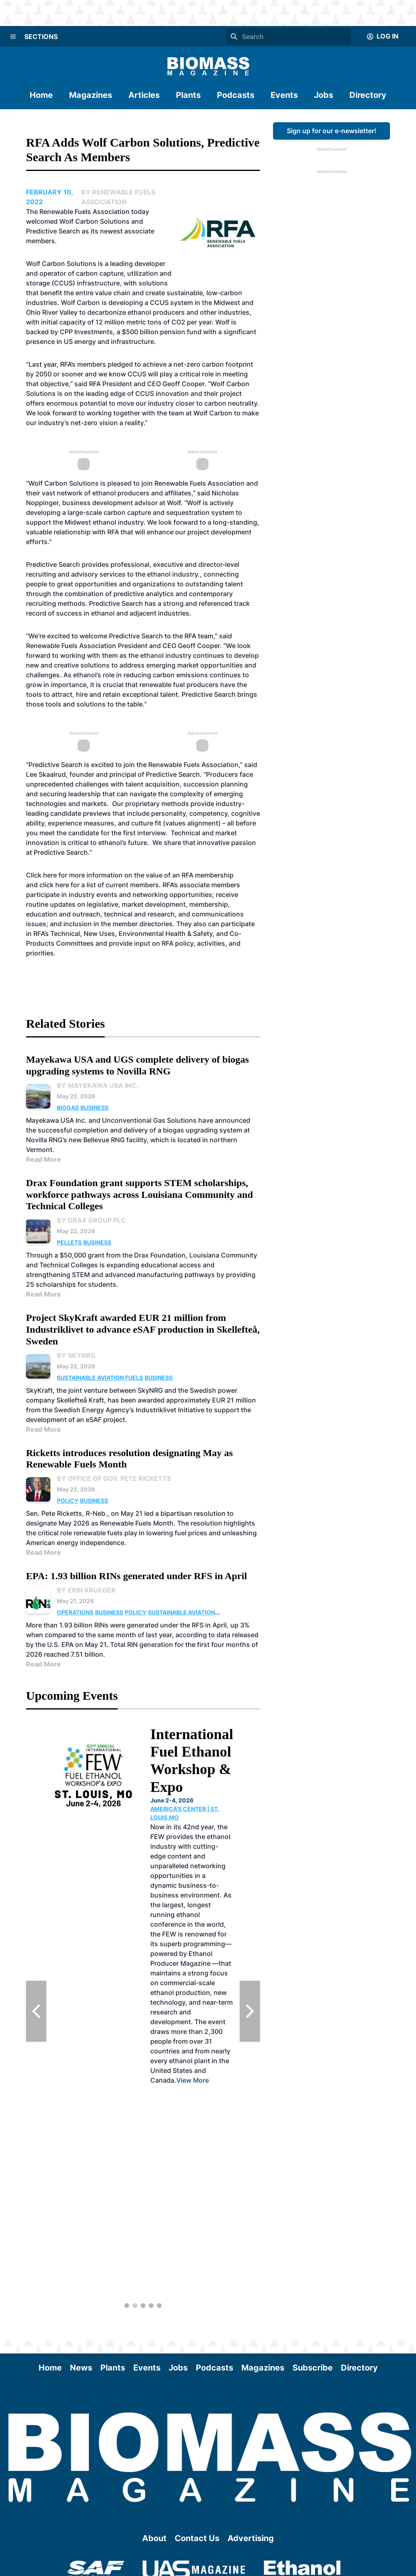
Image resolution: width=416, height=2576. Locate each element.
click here (54, 885)
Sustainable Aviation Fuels (100, 1377)
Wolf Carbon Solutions (61, 263)
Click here (41, 875)
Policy (67, 1500)
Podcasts (235, 95)
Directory (367, 95)
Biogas (68, 1107)
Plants (188, 95)
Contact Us (197, 2538)
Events (284, 95)
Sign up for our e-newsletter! (331, 131)
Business (94, 1107)
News (81, 2368)
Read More (43, 1159)
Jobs (323, 95)
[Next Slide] (250, 2011)
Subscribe (312, 2368)
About (154, 2538)
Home (41, 95)
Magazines (90, 95)
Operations (75, 1612)
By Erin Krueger (86, 1590)
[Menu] (13, 36)
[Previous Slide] (36, 2011)
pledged (120, 364)
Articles (144, 95)
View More (192, 2080)
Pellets (69, 1242)
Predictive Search (53, 564)
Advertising (251, 2538)
